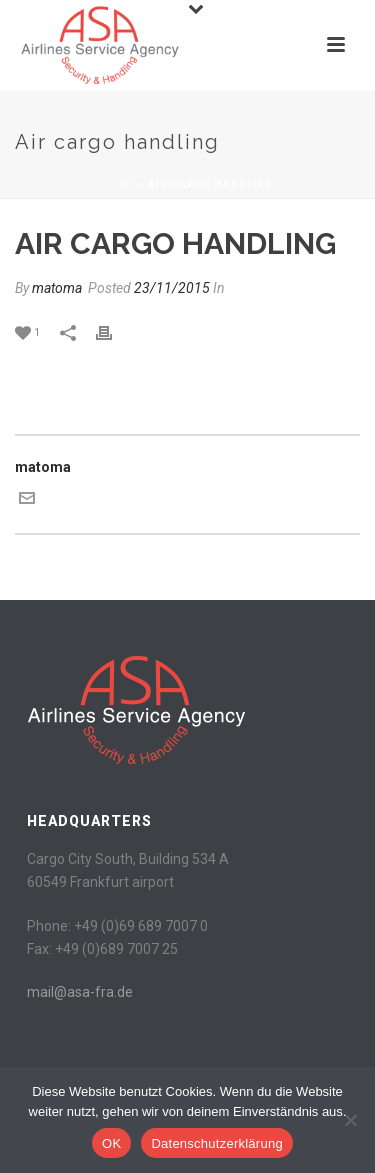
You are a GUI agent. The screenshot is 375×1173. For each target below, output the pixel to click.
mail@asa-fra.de (80, 992)
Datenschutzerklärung (216, 1143)
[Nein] (350, 1120)
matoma (57, 288)
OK (111, 1143)
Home (119, 184)
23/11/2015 (172, 288)
